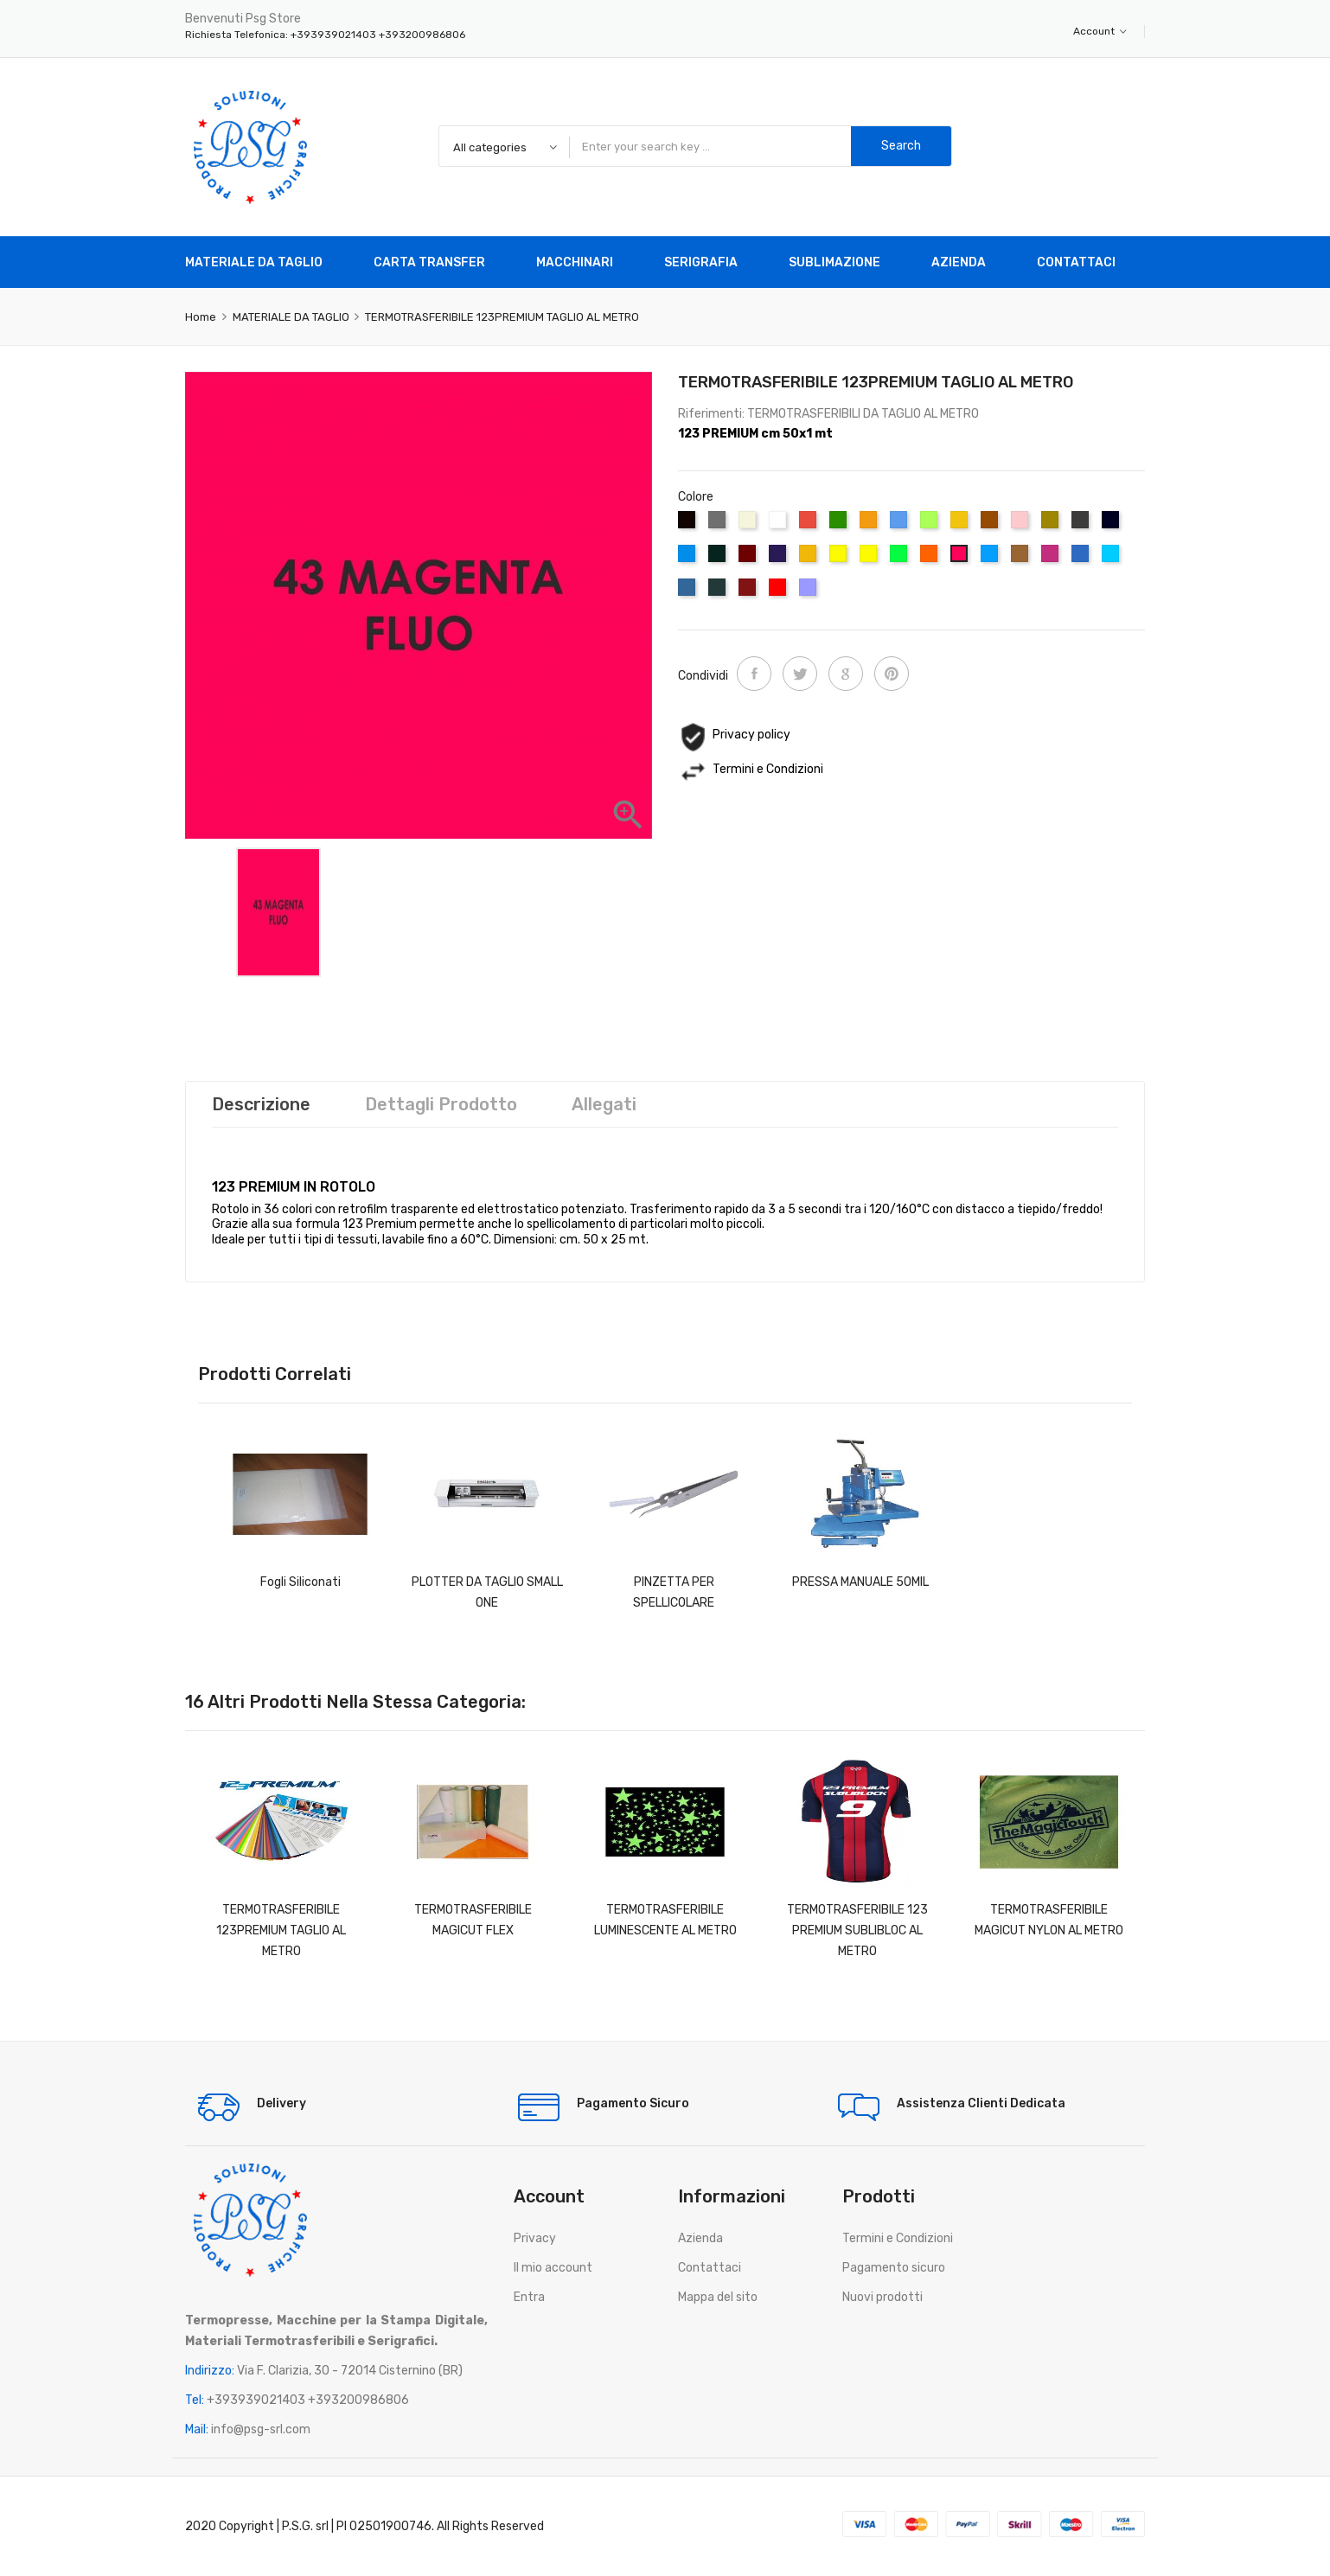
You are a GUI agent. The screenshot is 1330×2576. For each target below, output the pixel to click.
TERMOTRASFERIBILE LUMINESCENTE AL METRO (665, 1920)
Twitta (800, 673)
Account (1100, 31)
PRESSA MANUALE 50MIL (860, 1582)
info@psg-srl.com (260, 2429)
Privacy (535, 2238)
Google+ (845, 673)
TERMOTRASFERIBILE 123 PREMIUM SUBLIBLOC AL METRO (857, 1930)
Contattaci (709, 2267)
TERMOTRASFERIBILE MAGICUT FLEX (473, 1920)
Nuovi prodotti (882, 2297)
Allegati (604, 1104)
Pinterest (891, 673)
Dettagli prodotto (441, 1104)
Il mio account (553, 2267)
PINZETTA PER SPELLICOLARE (673, 1592)
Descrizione (261, 1104)
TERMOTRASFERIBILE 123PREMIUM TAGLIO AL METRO (281, 1930)
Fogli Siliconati (300, 1582)
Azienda (700, 2238)
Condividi (754, 673)
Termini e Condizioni (897, 2238)
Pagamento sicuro (893, 2267)
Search (901, 145)
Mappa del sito (718, 2297)
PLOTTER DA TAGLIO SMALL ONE (487, 1592)
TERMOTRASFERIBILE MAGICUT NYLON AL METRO (1049, 1920)
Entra (529, 2297)
